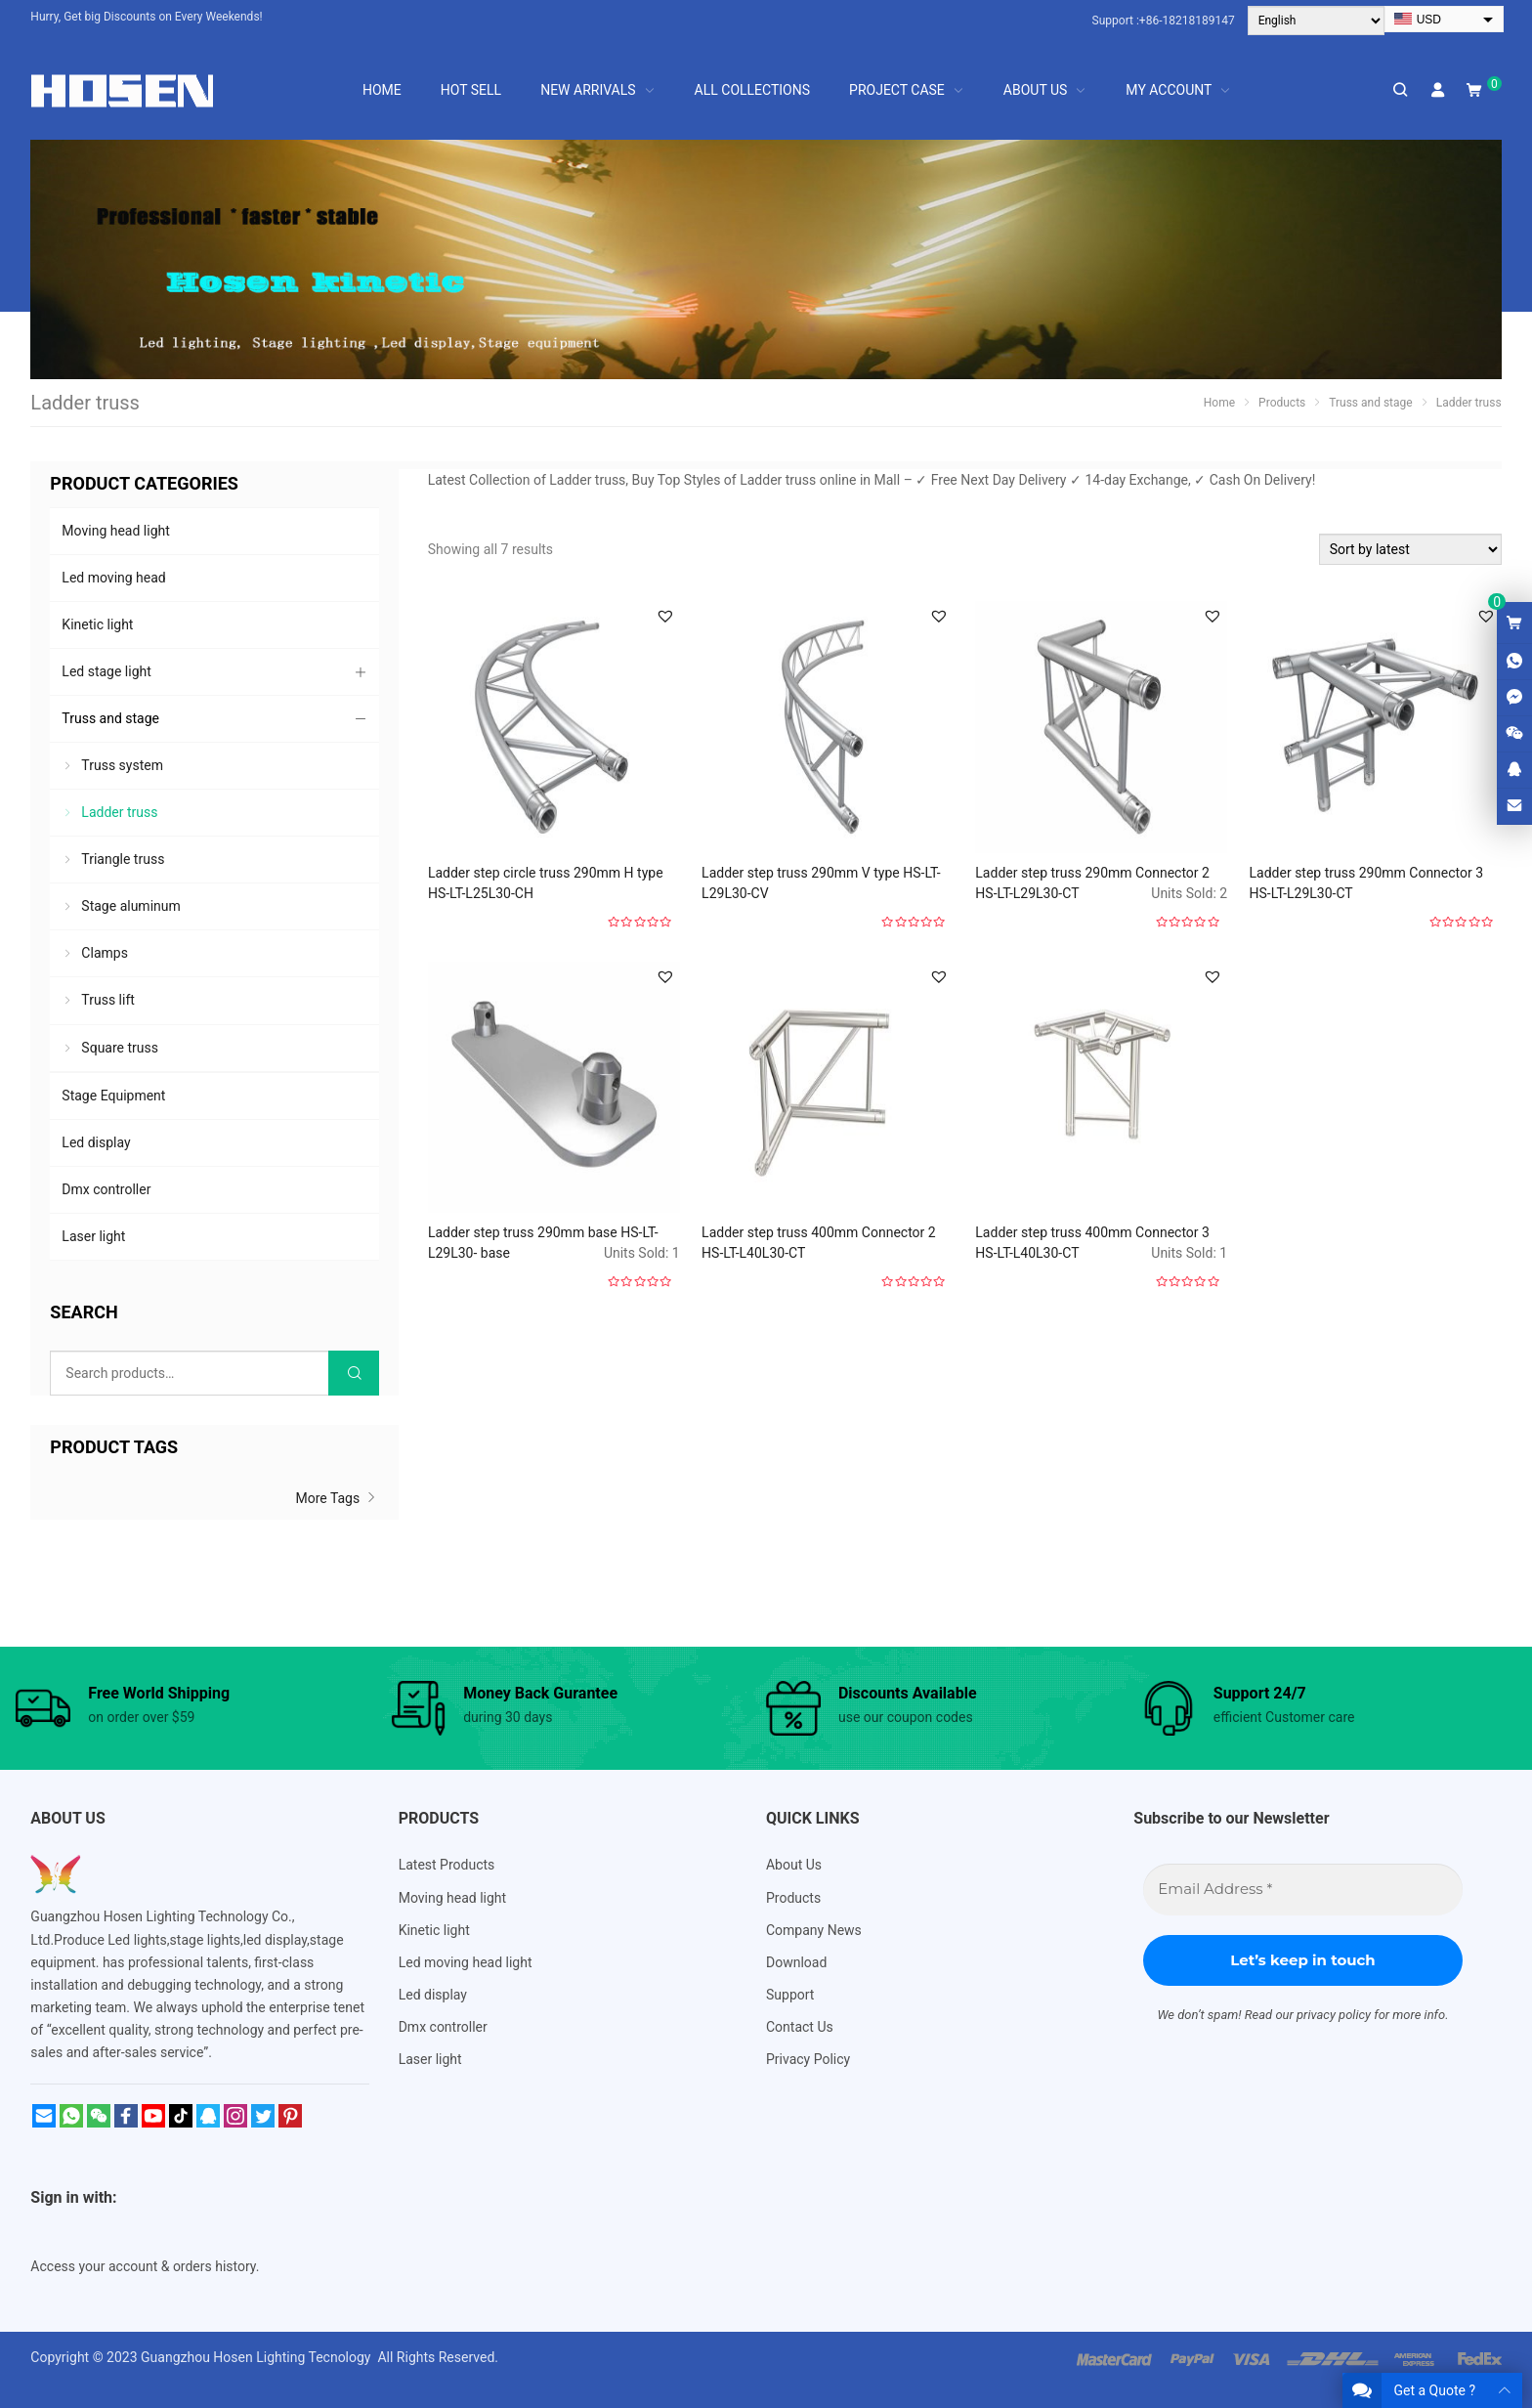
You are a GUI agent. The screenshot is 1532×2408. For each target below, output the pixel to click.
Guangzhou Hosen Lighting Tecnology (257, 2357)
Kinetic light (97, 624)
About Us (794, 1864)
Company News (814, 1930)
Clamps (104, 953)
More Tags (336, 1498)
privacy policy (1334, 2014)
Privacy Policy (808, 2059)
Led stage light (106, 671)
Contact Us (799, 2027)
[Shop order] (1410, 549)
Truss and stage (110, 718)
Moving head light (115, 530)
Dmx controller (106, 1189)
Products (793, 1898)
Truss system (122, 765)
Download (796, 1962)
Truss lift (107, 1000)
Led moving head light (465, 1962)
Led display (96, 1142)
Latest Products (447, 1864)
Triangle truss (122, 859)
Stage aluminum (130, 906)
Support (790, 1994)
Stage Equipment (113, 1095)
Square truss (119, 1047)
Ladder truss (119, 812)
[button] (665, 615)
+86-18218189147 (1187, 20)
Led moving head (113, 577)
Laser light (93, 1236)
